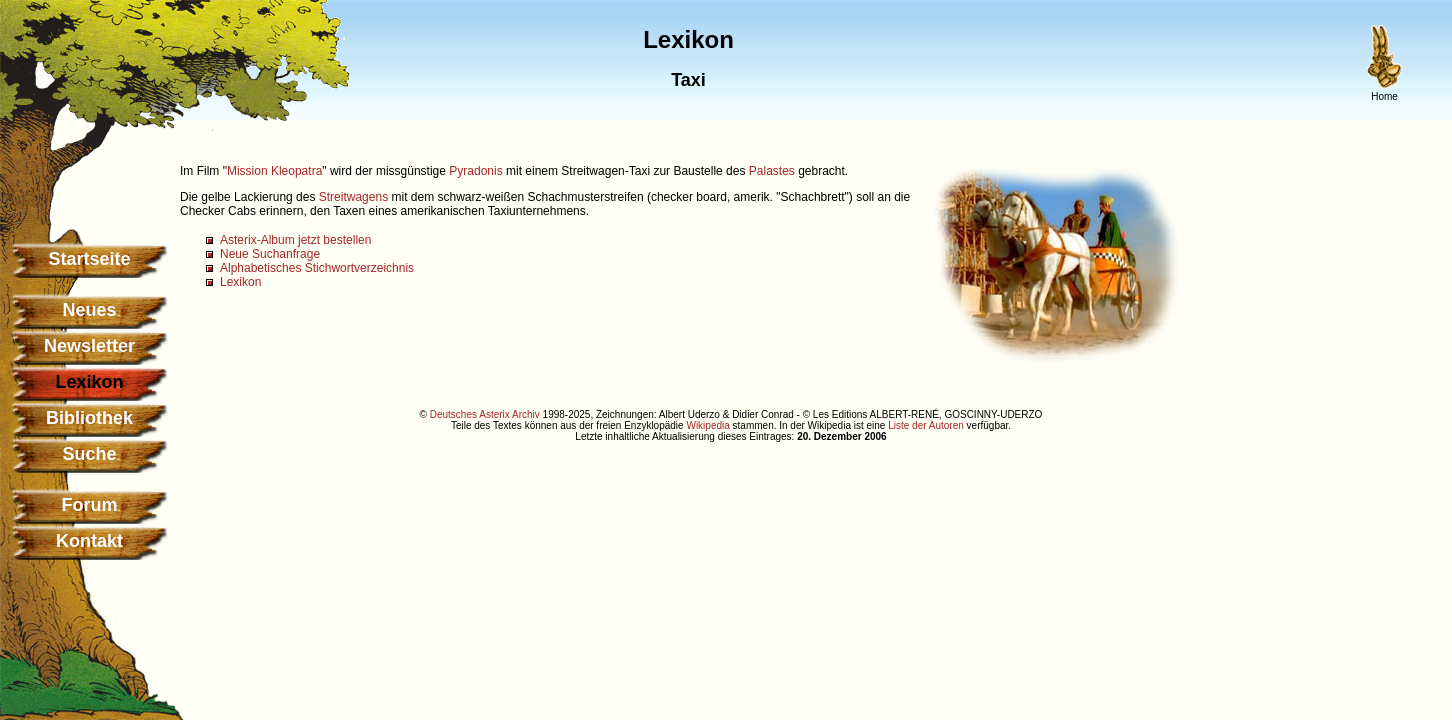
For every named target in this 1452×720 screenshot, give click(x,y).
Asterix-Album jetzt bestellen (295, 240)
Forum (90, 505)
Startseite (89, 259)
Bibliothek (89, 418)
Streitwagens (353, 197)
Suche (89, 454)
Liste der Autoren (926, 425)
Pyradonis (475, 171)
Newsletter (89, 346)
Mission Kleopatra (274, 171)
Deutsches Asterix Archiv (485, 414)
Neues (89, 310)
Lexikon (240, 282)
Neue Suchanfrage (270, 254)
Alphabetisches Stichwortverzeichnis (317, 268)
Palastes (772, 171)
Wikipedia (707, 425)
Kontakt (89, 541)
